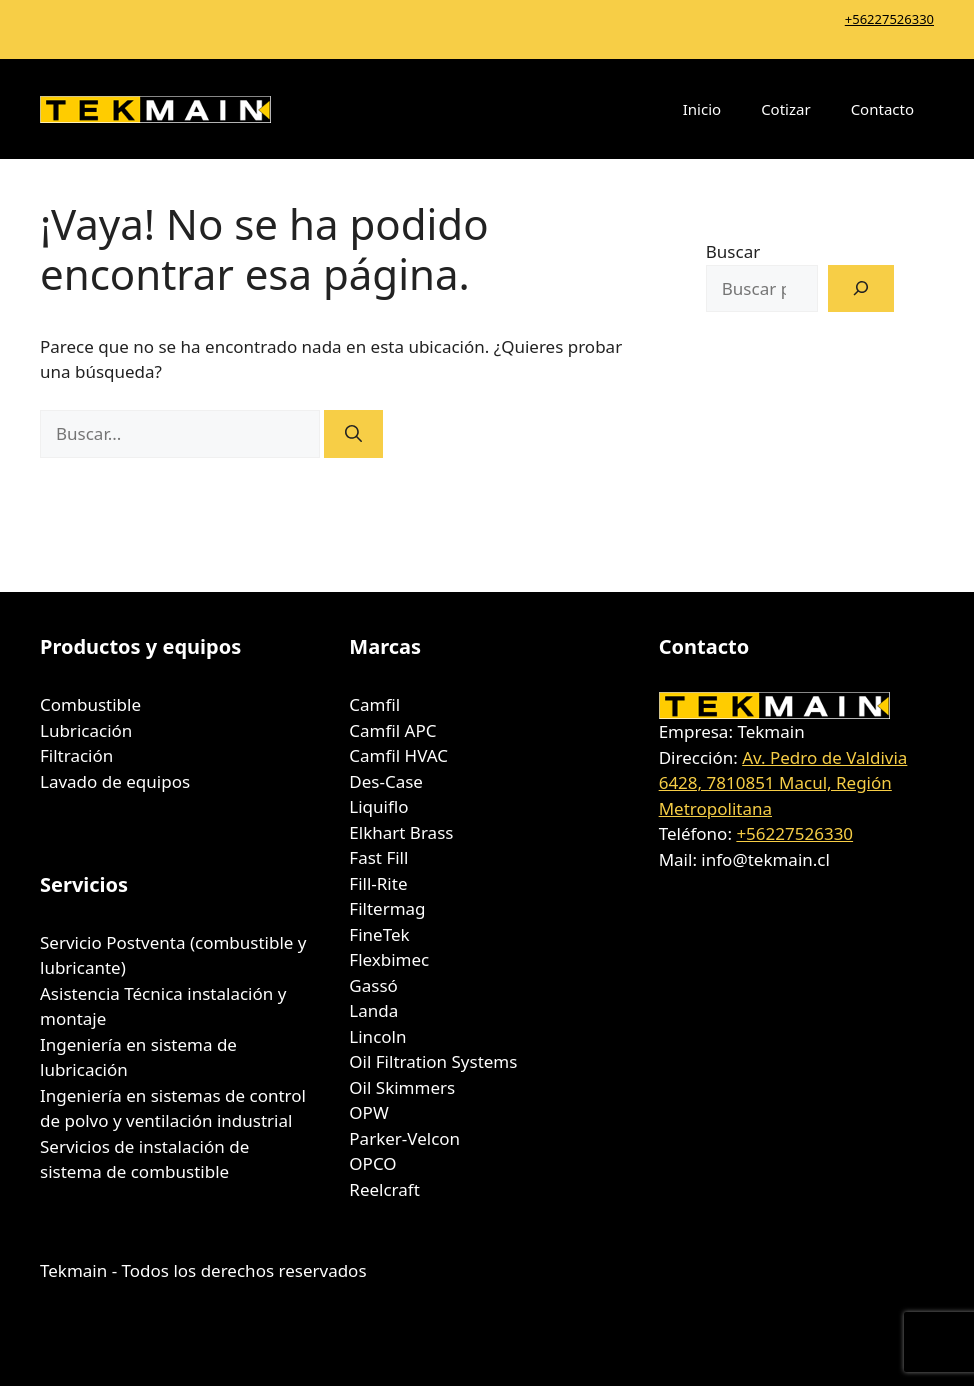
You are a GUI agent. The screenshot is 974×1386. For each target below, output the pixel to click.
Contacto (882, 109)
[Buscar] (353, 434)
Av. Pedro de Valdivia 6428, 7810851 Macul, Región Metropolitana (783, 783)
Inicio (702, 109)
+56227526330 (889, 19)
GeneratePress (592, 1354)
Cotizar (786, 109)
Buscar (733, 251)
